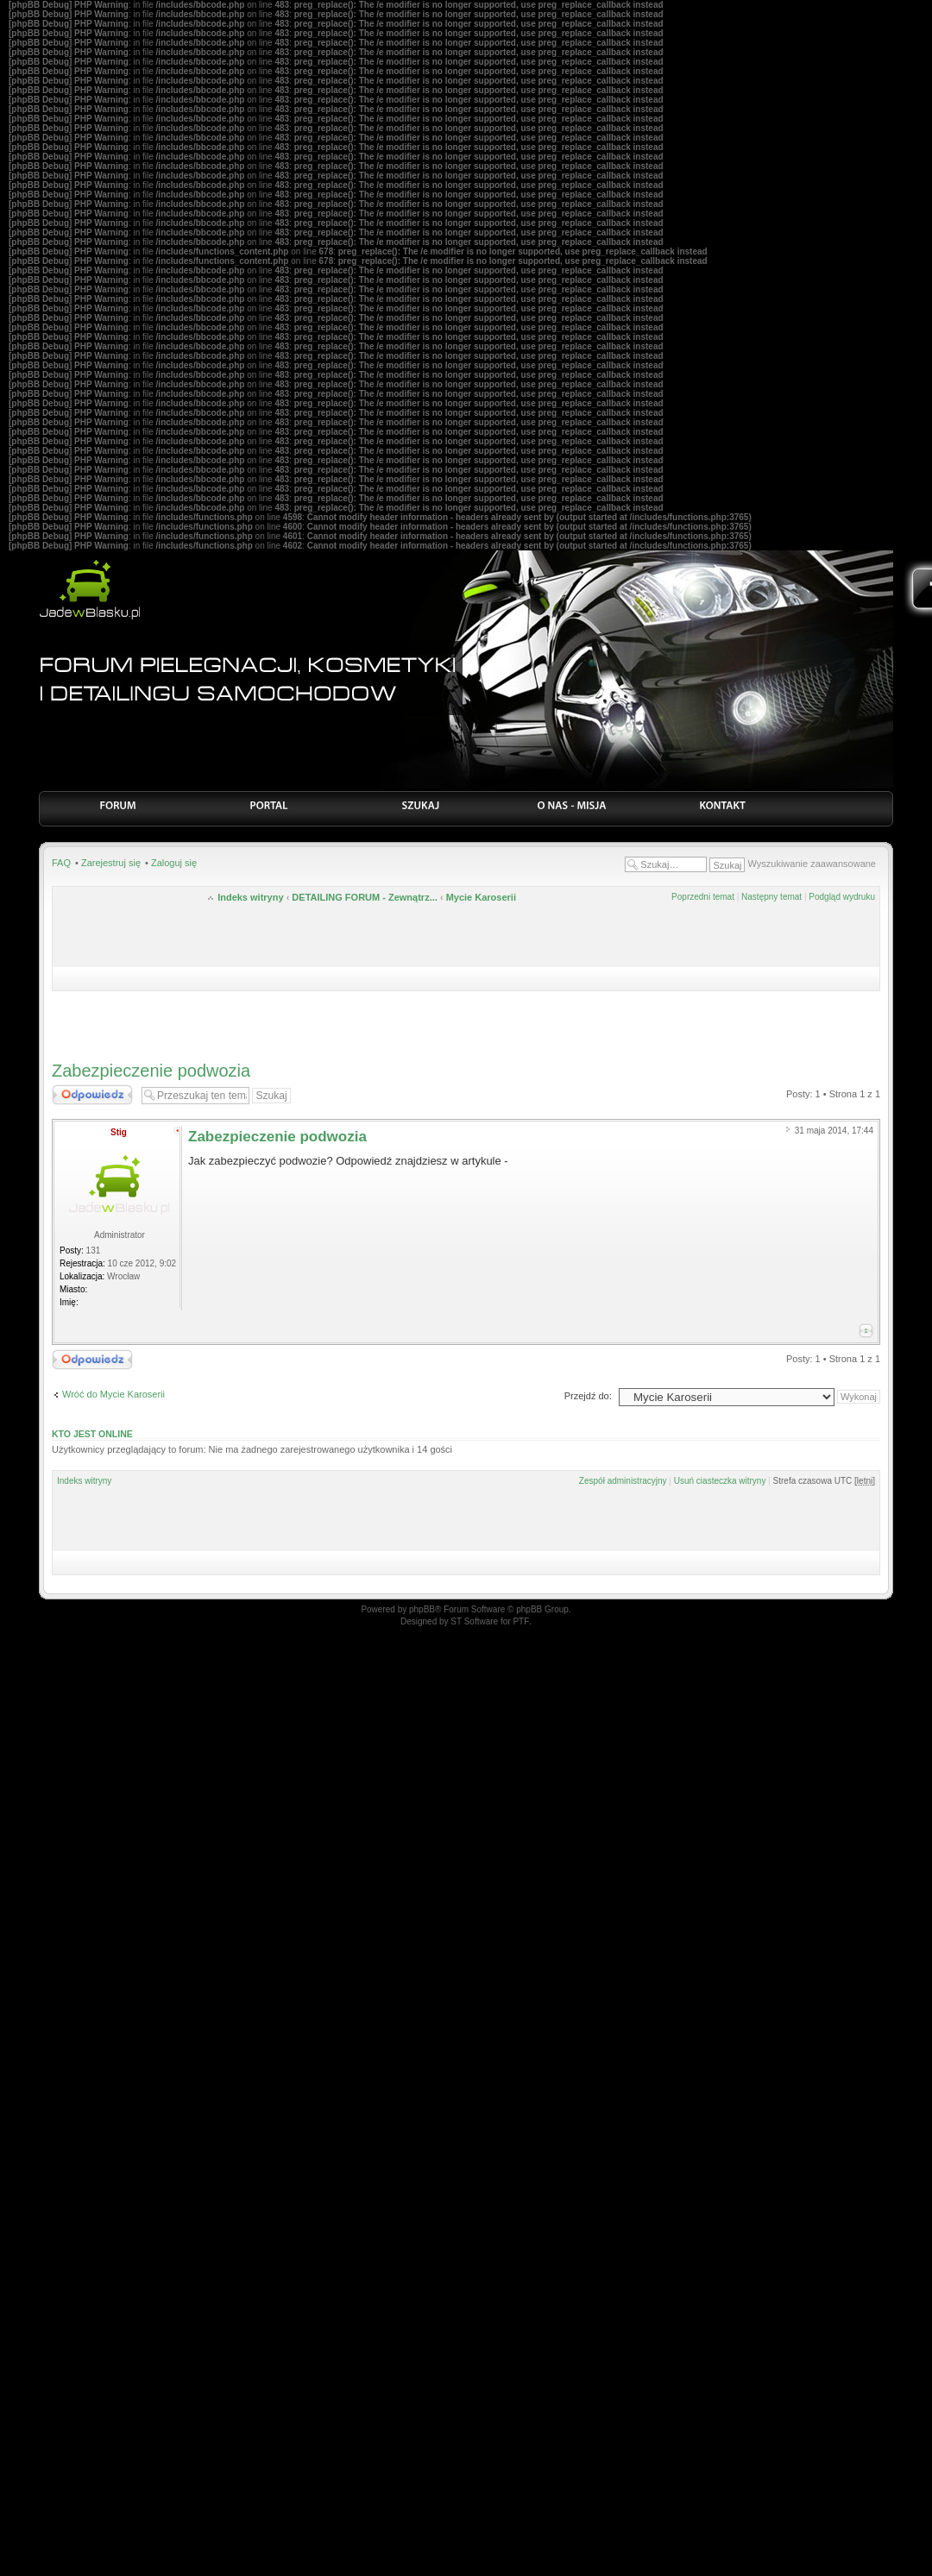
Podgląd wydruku (842, 897)
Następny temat (771, 897)
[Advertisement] (466, 1021)
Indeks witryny (250, 897)
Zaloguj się (174, 863)
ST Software (474, 1621)
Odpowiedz (92, 1094)
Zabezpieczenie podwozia (151, 1070)
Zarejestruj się (111, 863)
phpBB (422, 1609)
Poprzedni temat (702, 897)
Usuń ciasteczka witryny (720, 1481)
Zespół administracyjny (623, 1481)
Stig (118, 1132)
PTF (521, 1621)
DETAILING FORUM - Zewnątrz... (364, 897)
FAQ (61, 863)
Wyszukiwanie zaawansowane (812, 863)
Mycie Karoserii (481, 897)
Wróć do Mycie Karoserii (113, 1394)
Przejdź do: (588, 1396)
